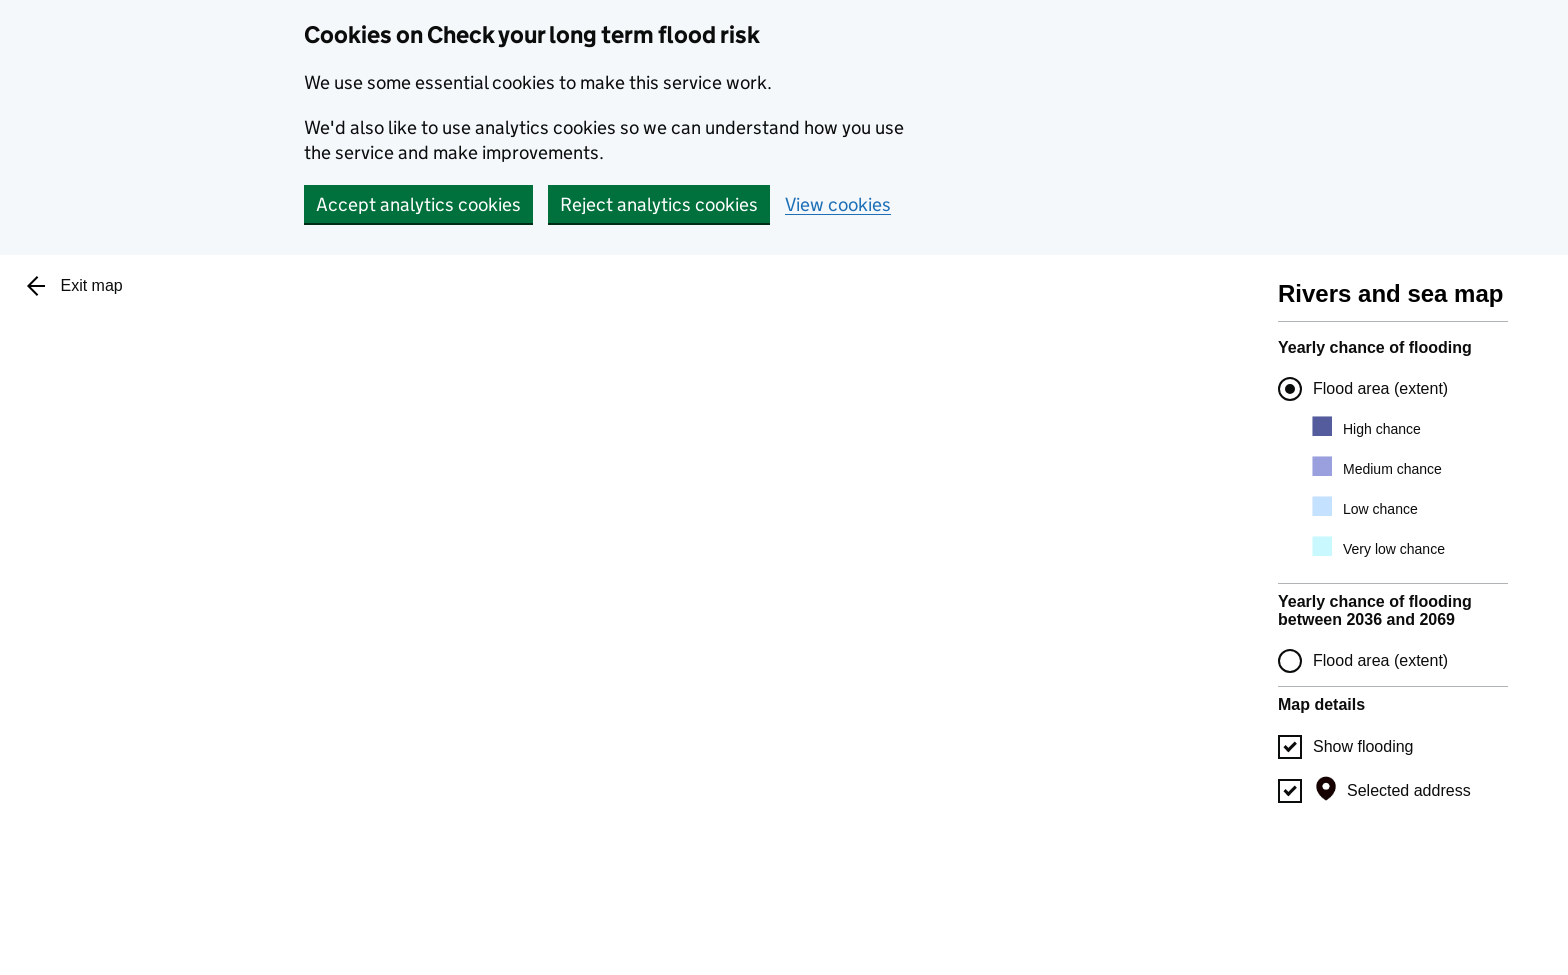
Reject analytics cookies (659, 204)
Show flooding (1363, 746)
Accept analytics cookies (418, 204)
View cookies (838, 204)
